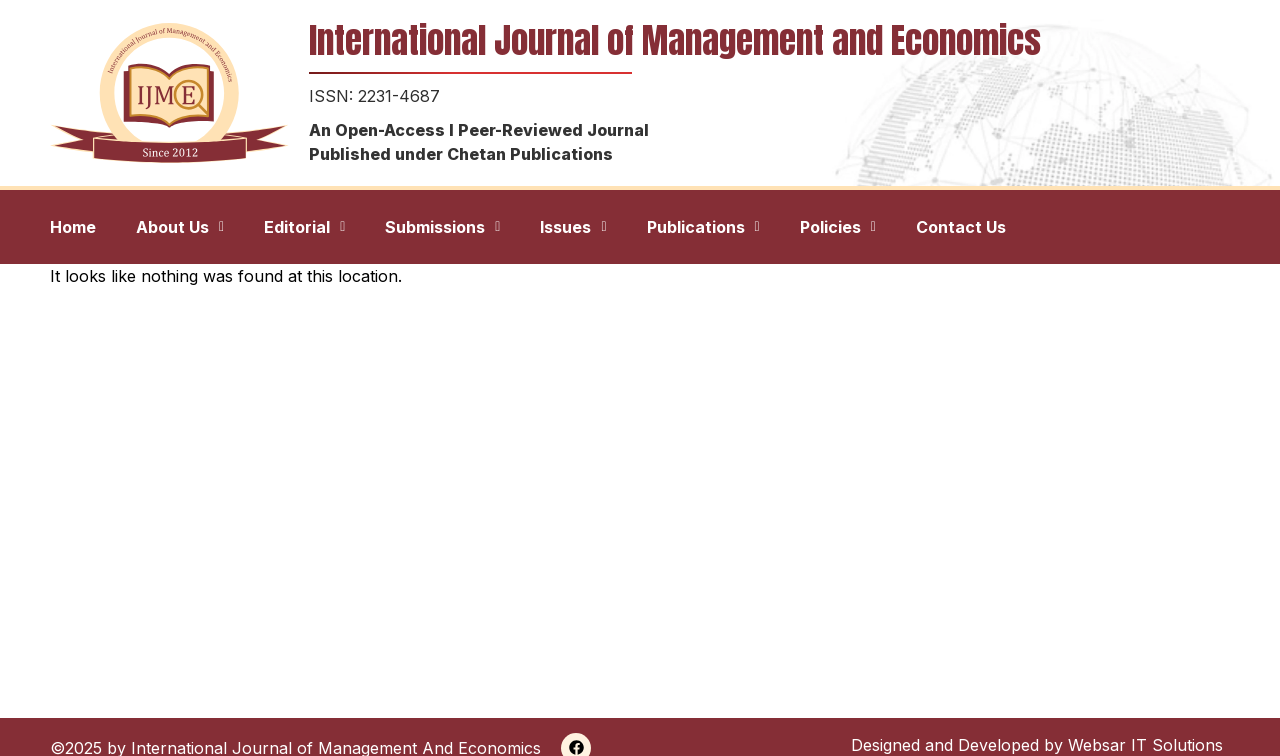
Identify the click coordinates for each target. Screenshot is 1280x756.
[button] (180, 227)
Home (73, 227)
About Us (180, 227)
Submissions (442, 227)
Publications (703, 227)
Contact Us (961, 227)
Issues (573, 227)
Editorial (304, 227)
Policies (838, 227)
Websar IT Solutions (1145, 745)
